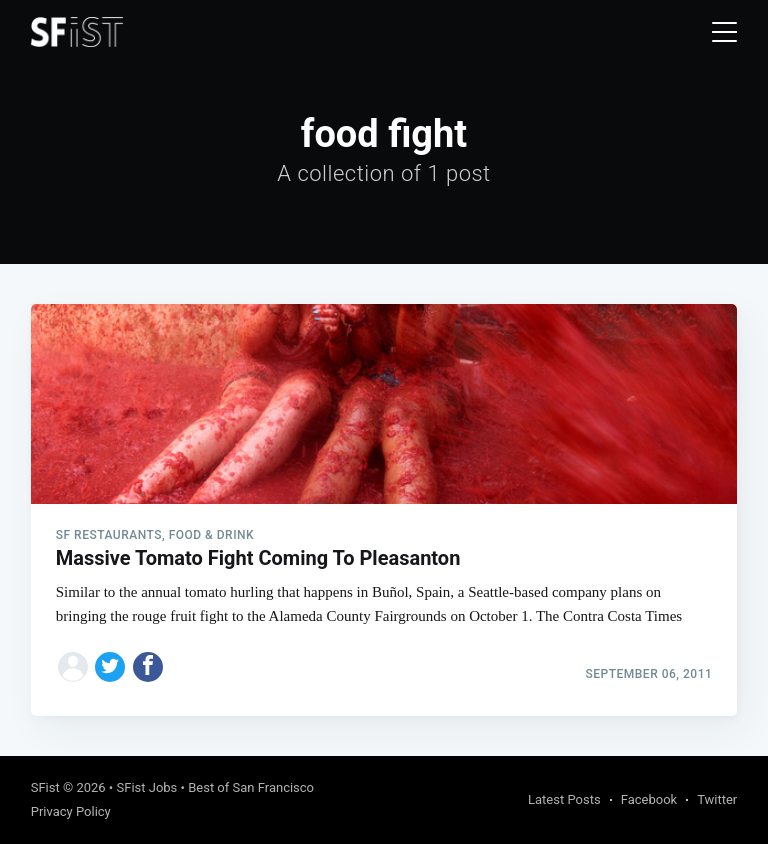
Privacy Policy (71, 811)
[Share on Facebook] (148, 667)
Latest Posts (564, 799)
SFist (45, 787)
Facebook (649, 799)
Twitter (717, 799)
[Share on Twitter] (110, 667)
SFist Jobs (146, 787)
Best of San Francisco (251, 787)
